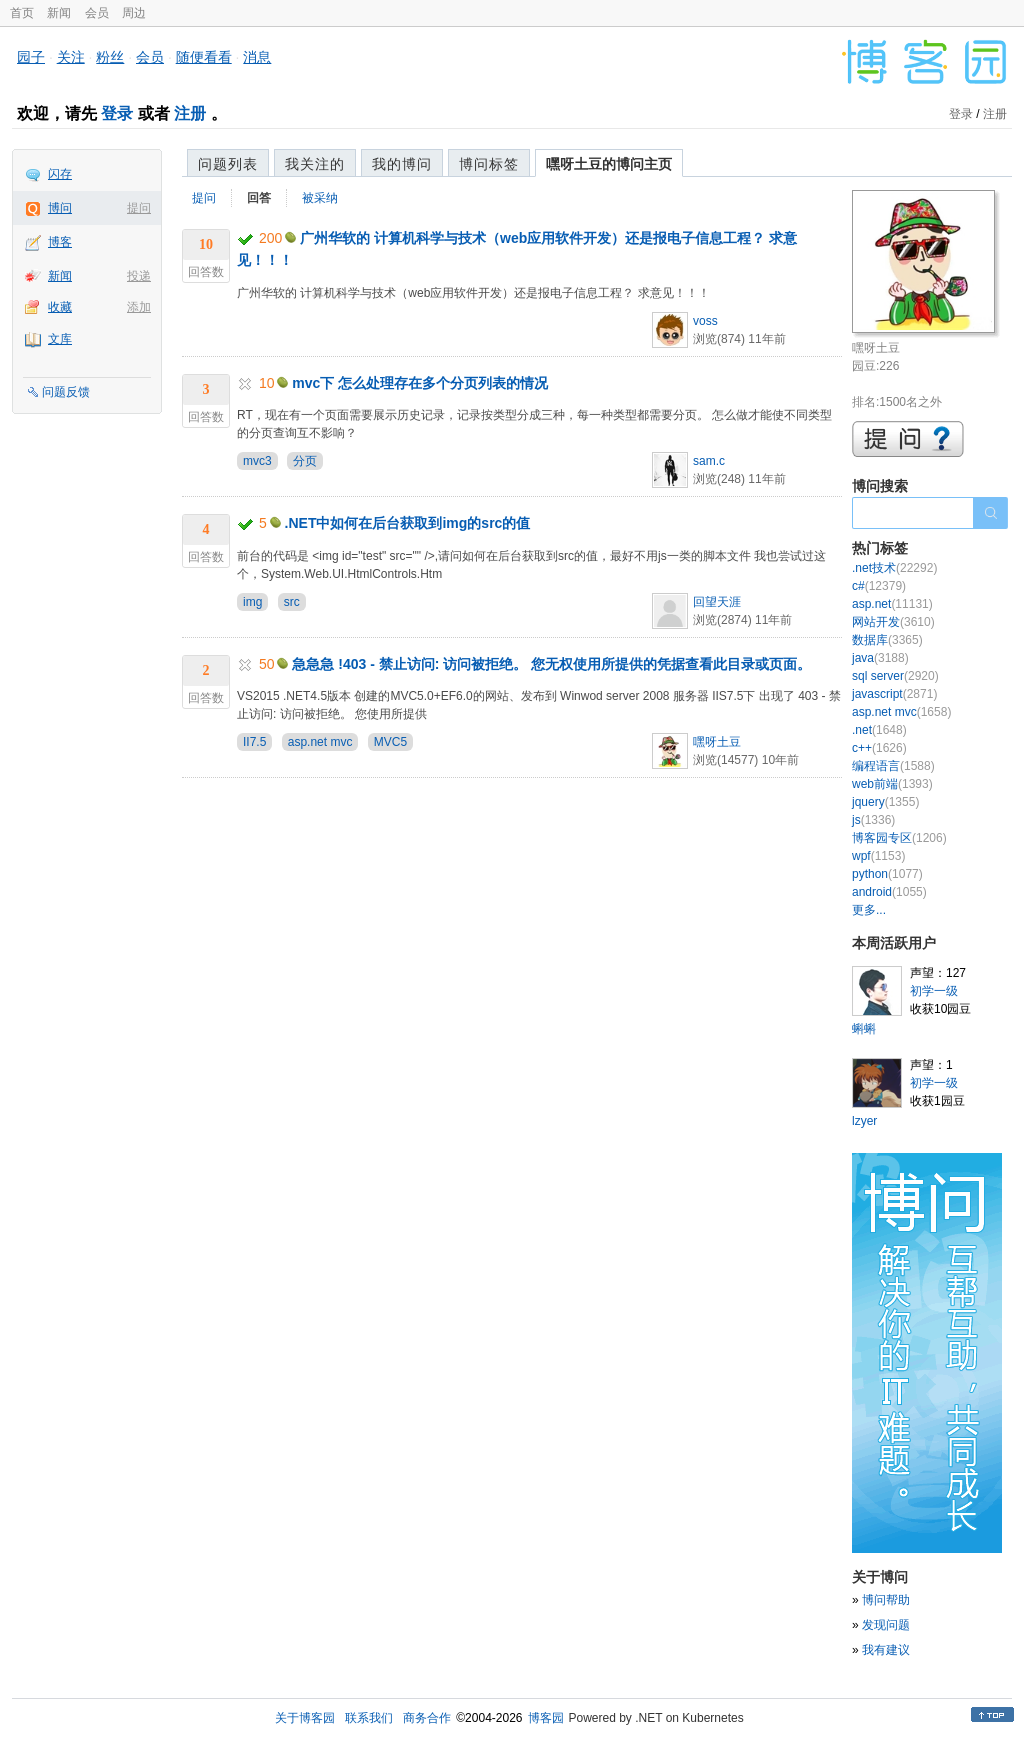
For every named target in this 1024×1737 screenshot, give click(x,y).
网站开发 (893, 622)
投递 (139, 276)
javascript (894, 694)
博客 (60, 242)
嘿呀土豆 (717, 742)
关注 (71, 57)
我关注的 (315, 164)
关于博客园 (305, 1718)
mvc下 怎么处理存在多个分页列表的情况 (420, 383)
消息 (257, 57)
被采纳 (320, 198)
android (889, 892)
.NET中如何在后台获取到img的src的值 (408, 523)
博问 (60, 208)
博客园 (546, 1718)
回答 (259, 198)
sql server (895, 676)
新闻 (59, 13)
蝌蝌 (864, 1029)
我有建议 (886, 1650)
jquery (885, 802)
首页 (22, 13)
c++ (879, 748)
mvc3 (257, 461)
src (292, 602)
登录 (117, 113)
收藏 (60, 307)
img (252, 602)
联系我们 (369, 1718)
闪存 (60, 174)
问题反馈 (66, 392)
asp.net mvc (320, 742)
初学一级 (934, 991)
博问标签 (489, 164)
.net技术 (894, 568)
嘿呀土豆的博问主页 (609, 164)
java (880, 658)
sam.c (709, 461)
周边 (134, 13)
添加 (139, 307)
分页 (305, 461)
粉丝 (110, 57)
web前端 (892, 784)
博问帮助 (886, 1600)
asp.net (892, 604)
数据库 (887, 640)
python (887, 874)
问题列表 (228, 164)
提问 (139, 208)
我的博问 (402, 164)
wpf (878, 856)
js (873, 820)
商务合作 (427, 1718)
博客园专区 (899, 838)
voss (705, 321)
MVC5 (390, 742)
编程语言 (893, 766)
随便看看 (204, 57)
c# (879, 586)
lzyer (864, 1121)
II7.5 (254, 742)
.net (879, 730)
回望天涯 (717, 602)
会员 (97, 13)
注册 (190, 113)
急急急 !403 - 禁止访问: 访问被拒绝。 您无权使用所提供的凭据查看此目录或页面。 (551, 664)
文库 (60, 339)
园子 (31, 57)
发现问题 (886, 1625)
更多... (869, 910)
